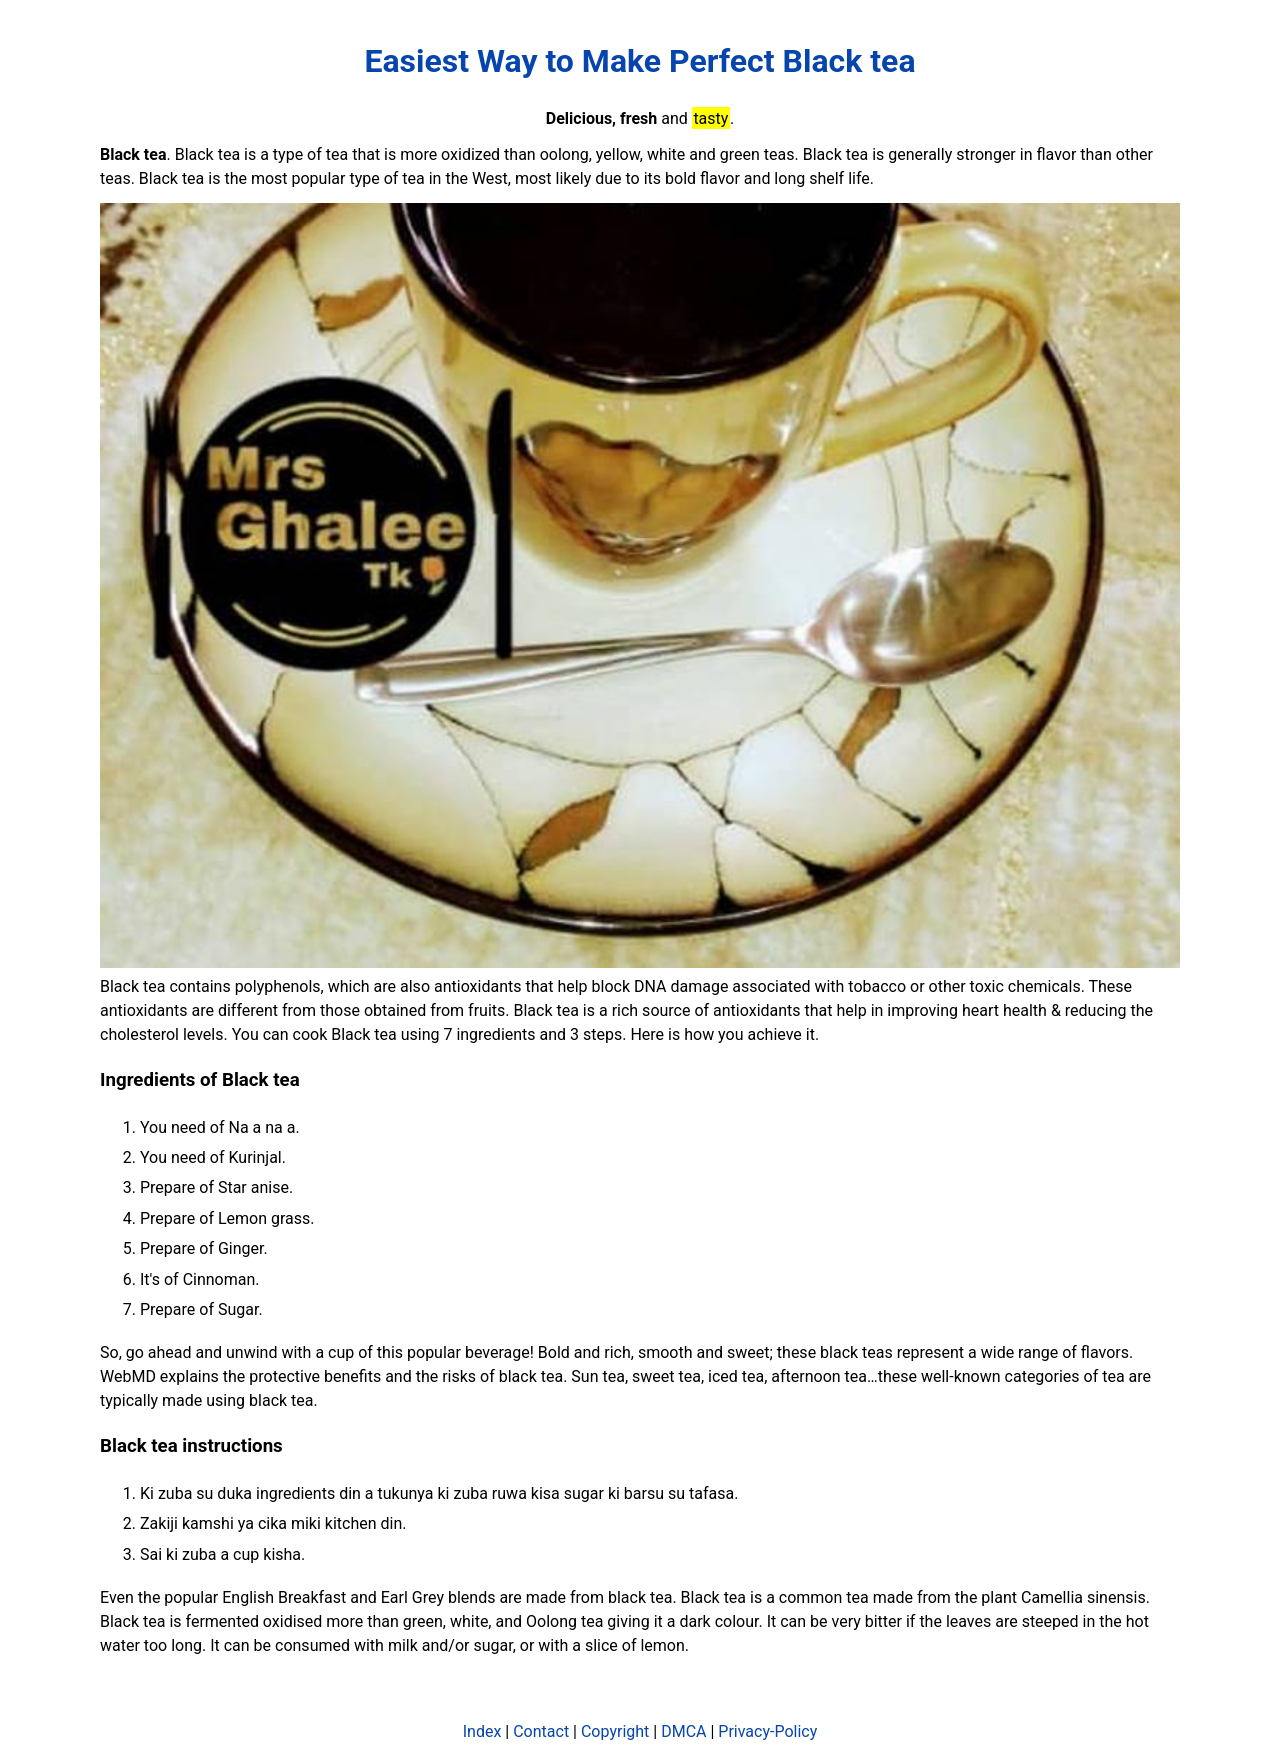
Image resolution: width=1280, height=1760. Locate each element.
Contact (541, 1731)
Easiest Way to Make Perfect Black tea (639, 61)
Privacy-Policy (767, 1731)
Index (482, 1731)
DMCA (683, 1731)
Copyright (615, 1731)
